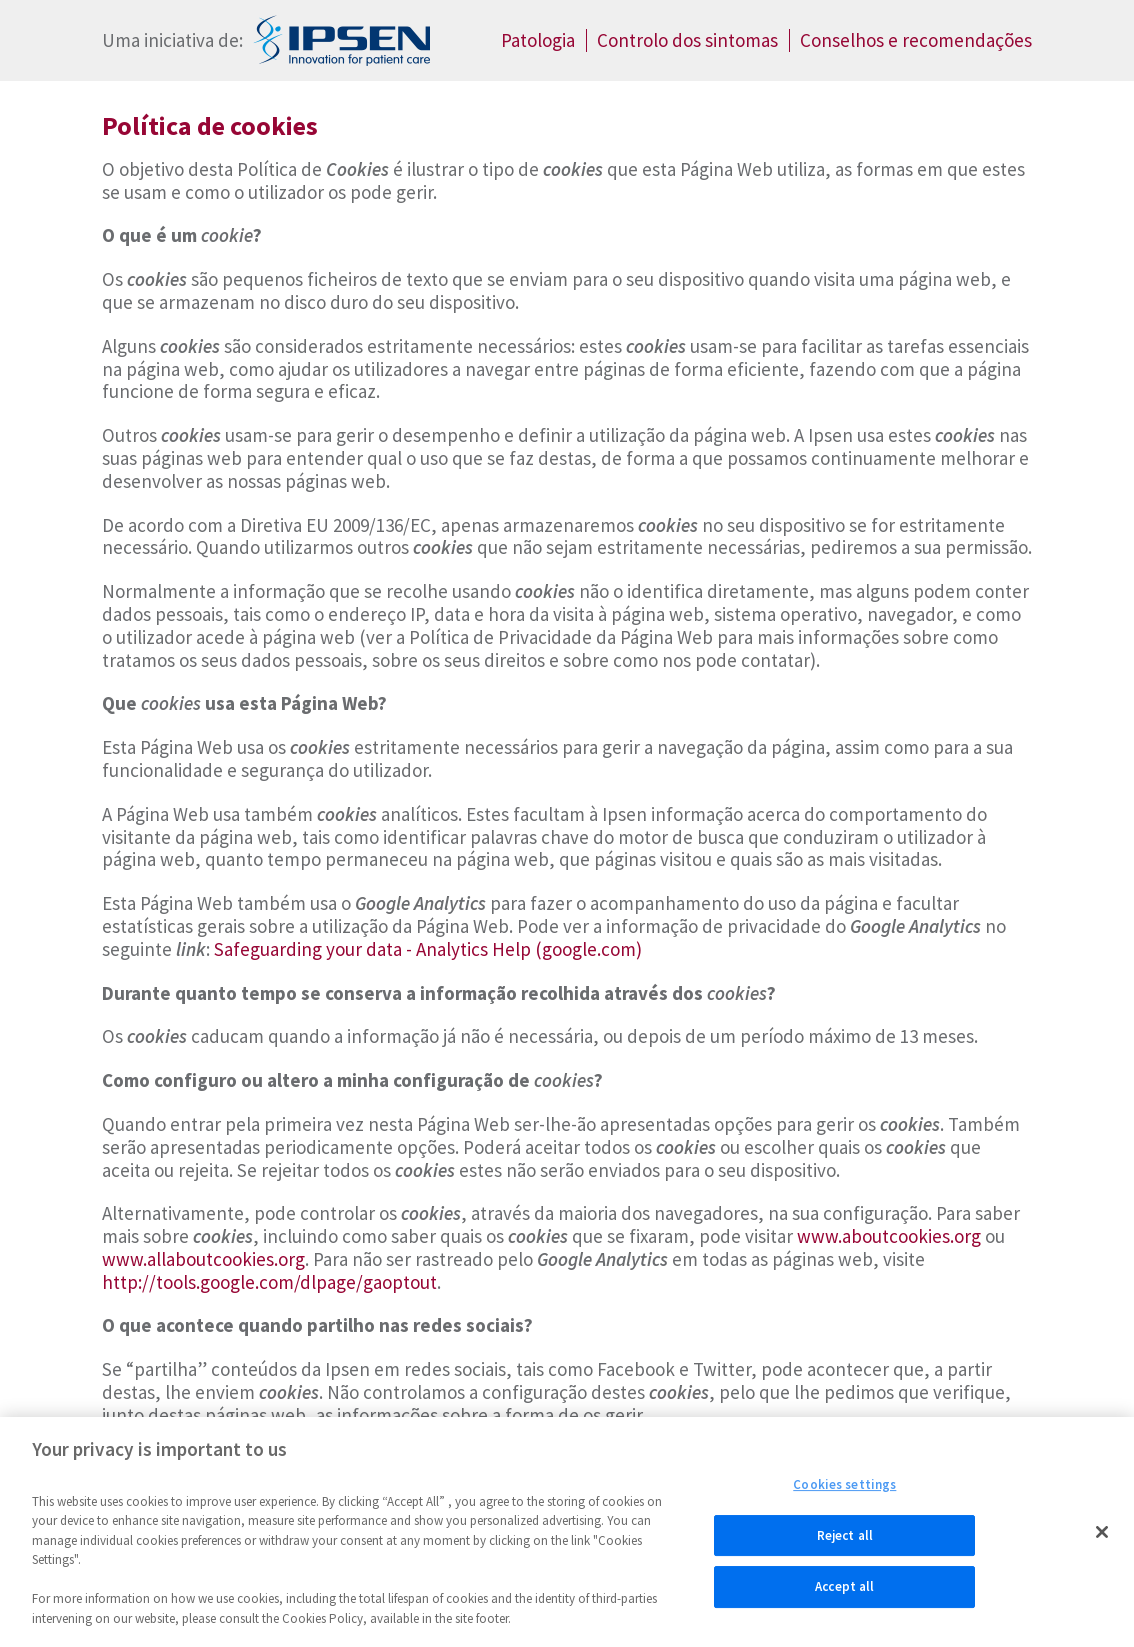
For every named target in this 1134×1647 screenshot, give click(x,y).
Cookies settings (844, 1489)
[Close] (1102, 1537)
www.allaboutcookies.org (203, 1259)
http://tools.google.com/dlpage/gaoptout (269, 1282)
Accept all (844, 1592)
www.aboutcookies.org (889, 1236)
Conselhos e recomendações (916, 40)
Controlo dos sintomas (687, 40)
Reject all (845, 1540)
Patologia (538, 40)
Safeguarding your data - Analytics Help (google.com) (428, 949)
